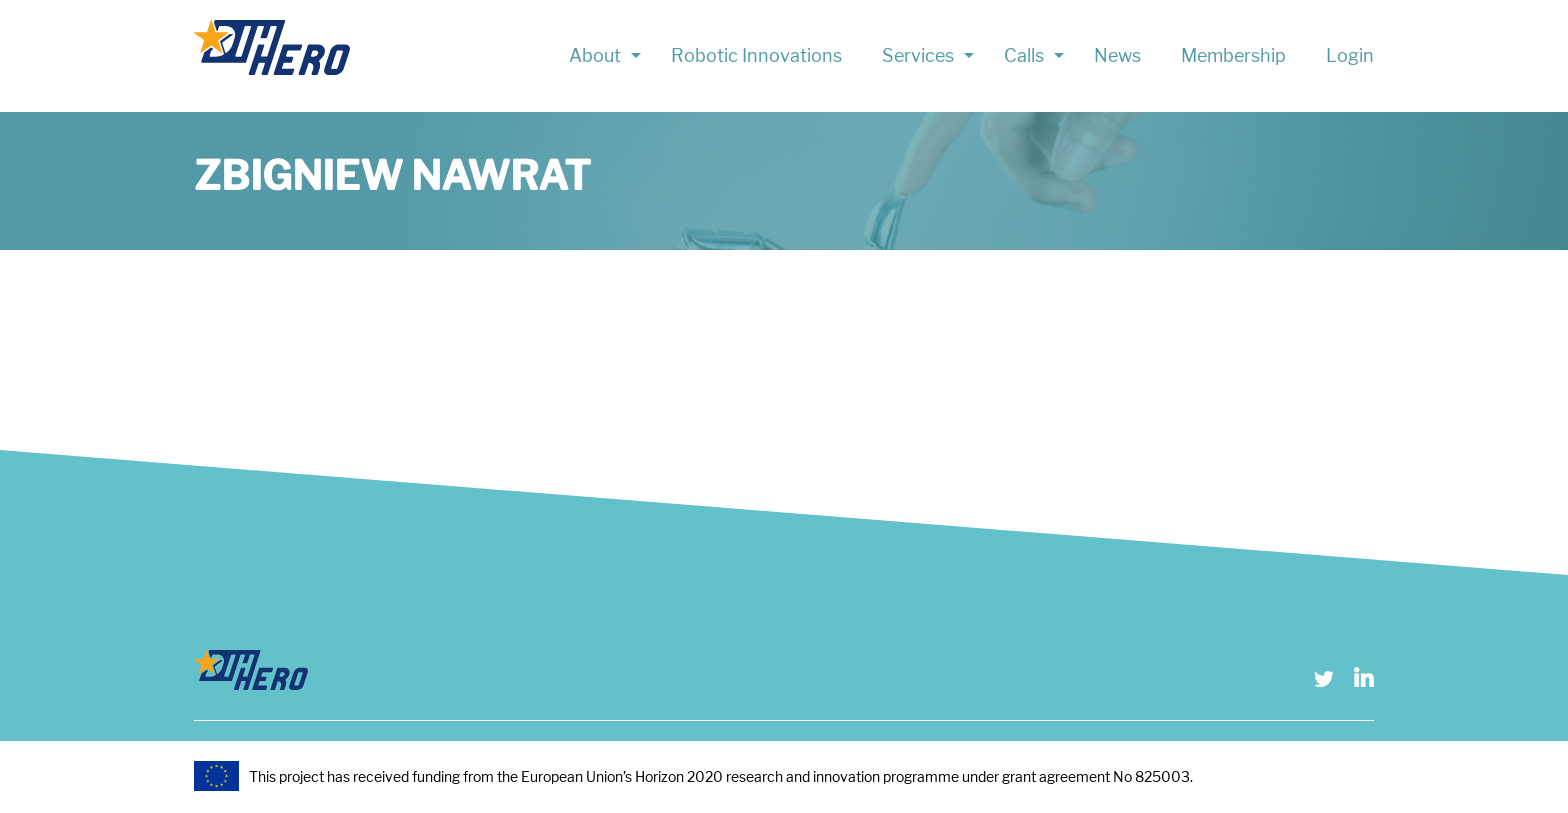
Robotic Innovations (756, 55)
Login (1350, 55)
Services (918, 55)
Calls (1024, 55)
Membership (1233, 55)
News (1117, 55)
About (595, 55)
